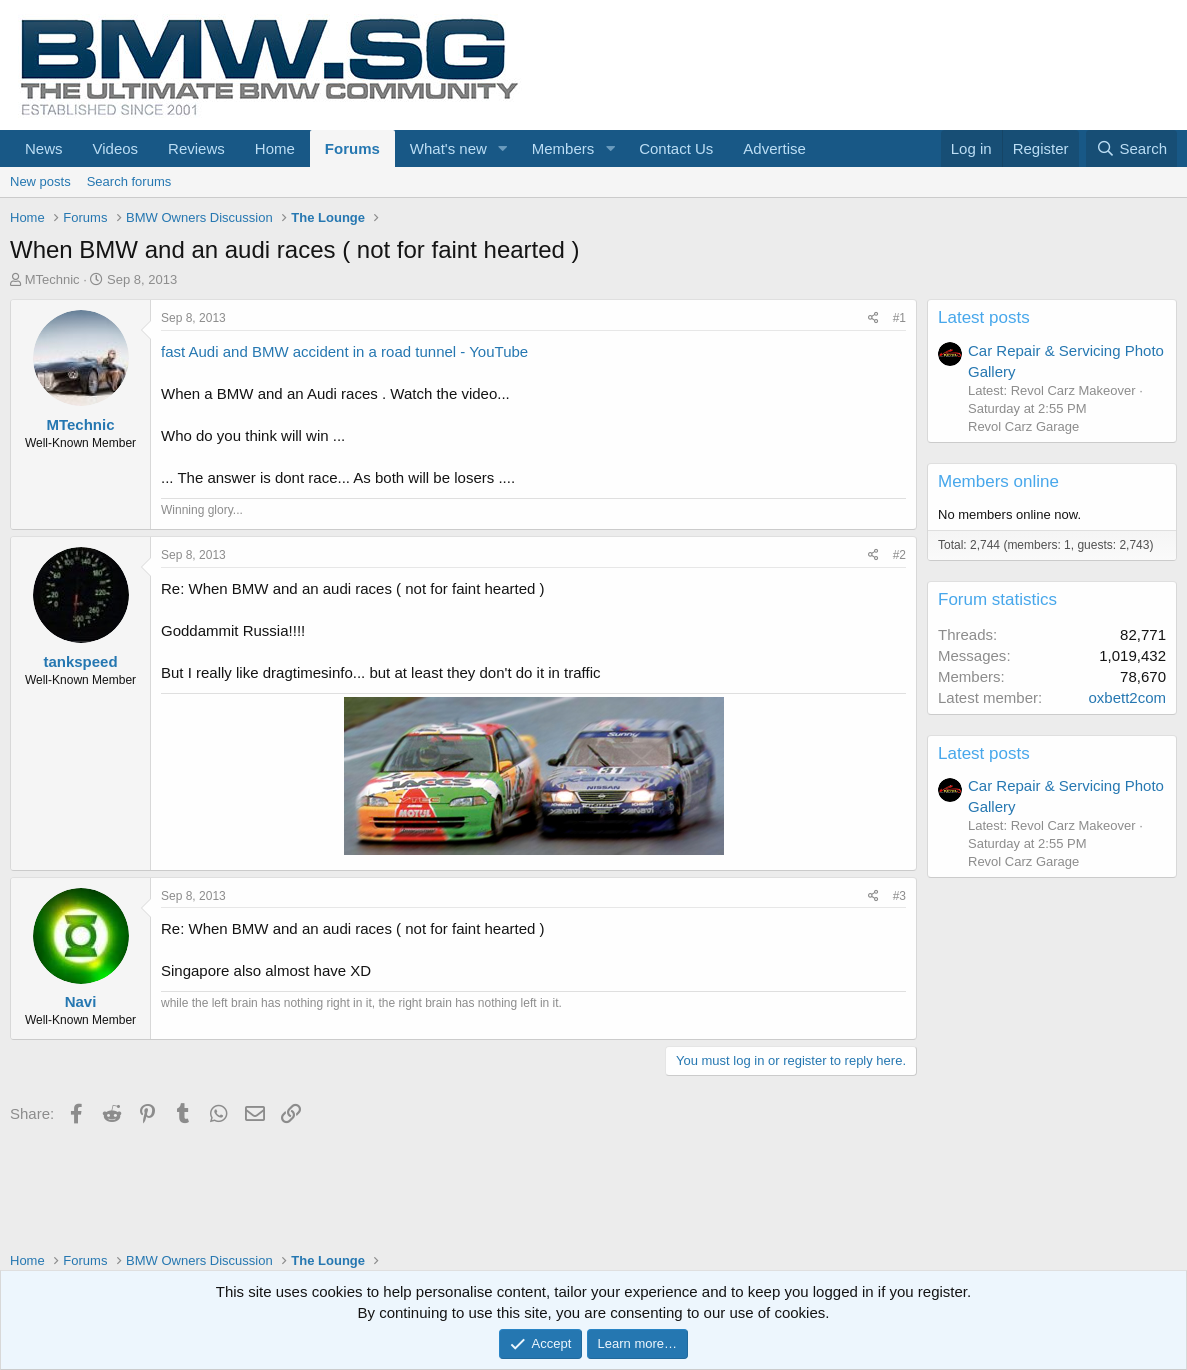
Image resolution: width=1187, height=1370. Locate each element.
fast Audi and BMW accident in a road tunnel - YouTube (344, 351)
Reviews (196, 148)
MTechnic (52, 279)
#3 (899, 896)
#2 (899, 555)
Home (275, 148)
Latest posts (984, 317)
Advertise (774, 148)
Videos (116, 148)
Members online (998, 481)
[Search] (1131, 148)
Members (563, 148)
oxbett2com (1127, 697)
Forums (352, 148)
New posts (40, 181)
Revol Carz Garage (1023, 426)
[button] (503, 148)
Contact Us (676, 148)
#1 (899, 318)
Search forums (129, 181)
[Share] (873, 318)
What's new (448, 148)
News (44, 148)
